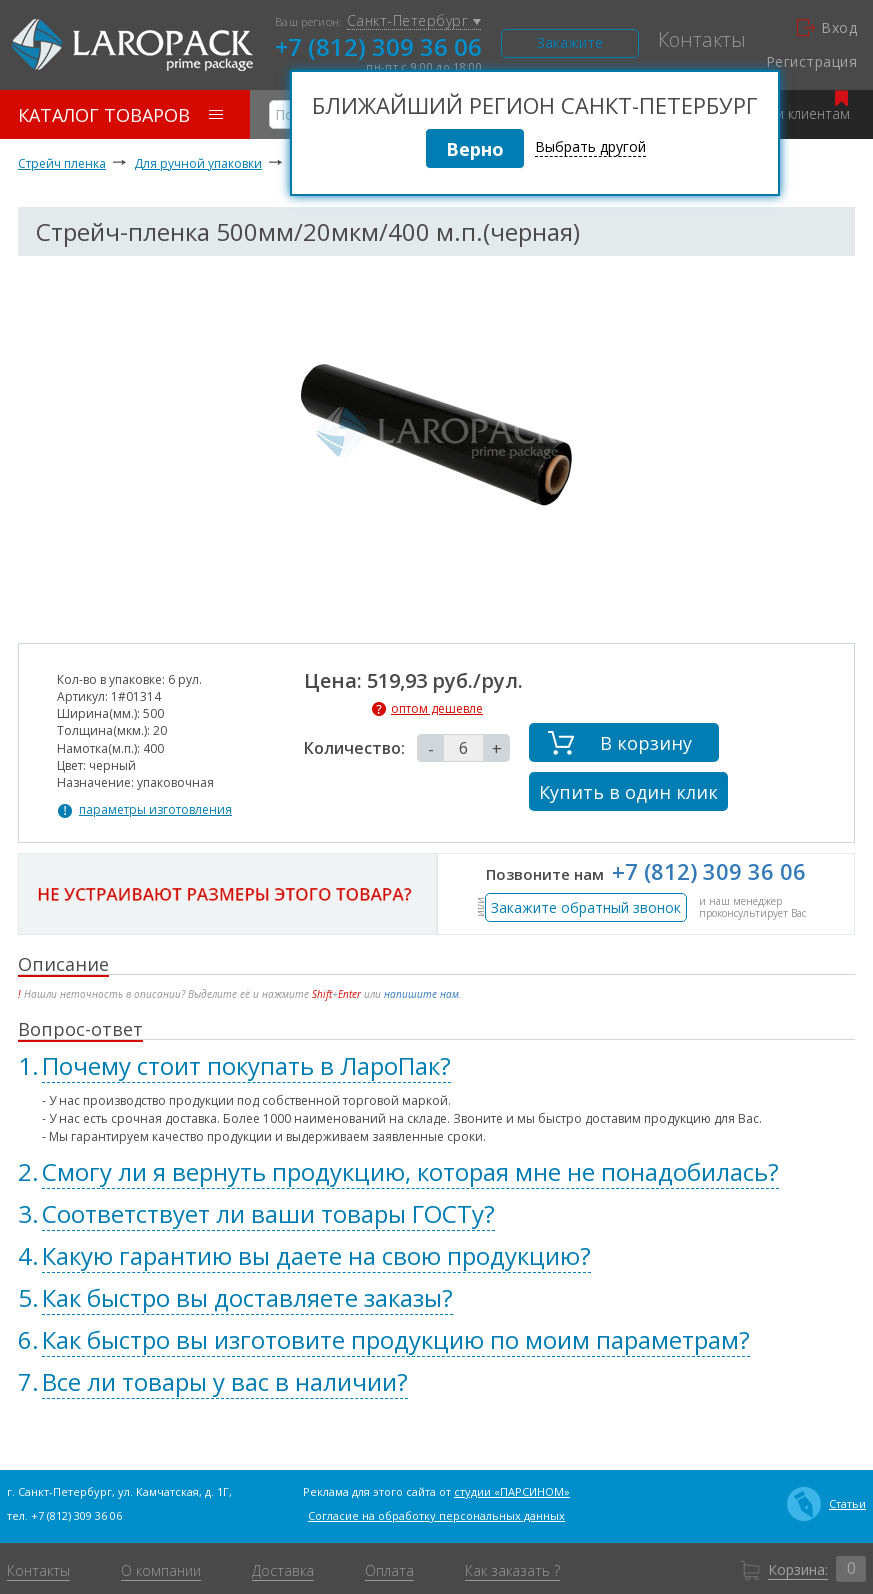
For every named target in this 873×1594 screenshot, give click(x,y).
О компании (161, 1571)
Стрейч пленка (62, 163)
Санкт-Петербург (414, 21)
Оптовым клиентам (785, 106)
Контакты (702, 40)
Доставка (283, 1571)
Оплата (389, 1571)
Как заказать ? (512, 1571)
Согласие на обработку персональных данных (436, 1515)
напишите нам (421, 994)
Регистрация (811, 62)
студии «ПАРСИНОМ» (512, 1491)
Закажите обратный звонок (586, 907)
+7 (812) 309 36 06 (378, 46)
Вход (827, 28)
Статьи (826, 1504)
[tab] (436, 1066)
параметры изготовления (155, 810)
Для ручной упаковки (198, 163)
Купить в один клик (628, 792)
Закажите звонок (570, 45)
